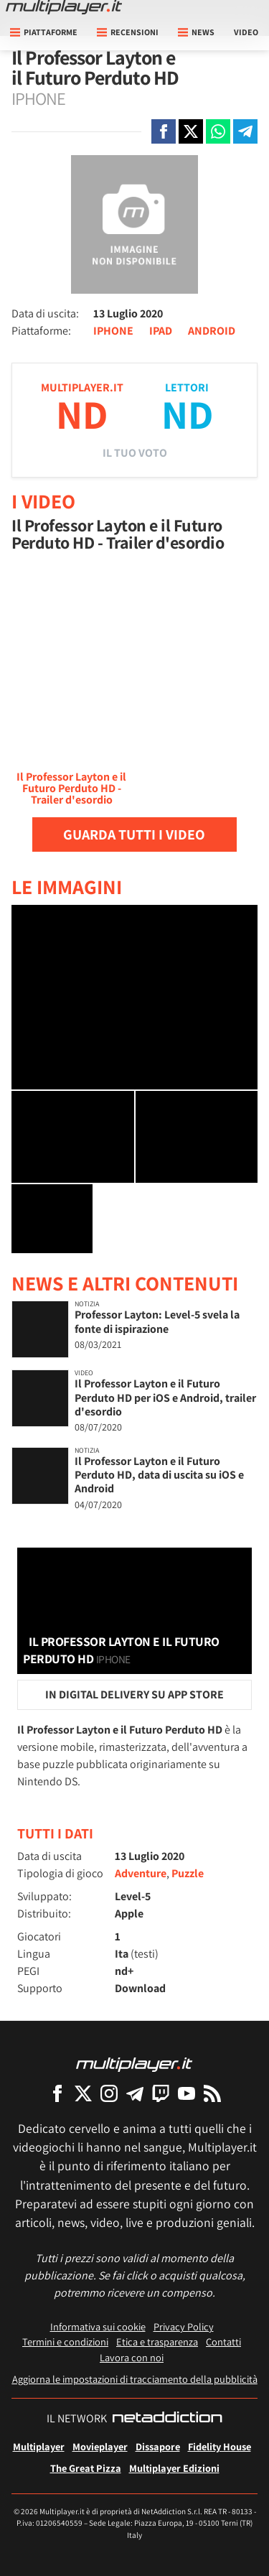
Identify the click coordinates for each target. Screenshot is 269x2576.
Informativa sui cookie (98, 2326)
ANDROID (211, 330)
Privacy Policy (184, 2326)
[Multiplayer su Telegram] (134, 2093)
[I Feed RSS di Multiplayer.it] (212, 2093)
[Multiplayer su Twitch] (160, 2093)
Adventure (140, 1873)
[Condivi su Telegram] (245, 131)
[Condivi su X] (191, 131)
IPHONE (113, 330)
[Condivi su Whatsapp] (218, 131)
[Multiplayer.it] (64, 7)
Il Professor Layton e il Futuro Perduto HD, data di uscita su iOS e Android (159, 1475)
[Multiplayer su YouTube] (186, 2093)
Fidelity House (219, 2446)
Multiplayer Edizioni (174, 2468)
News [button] (196, 32)
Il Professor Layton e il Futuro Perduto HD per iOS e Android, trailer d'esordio (165, 1397)
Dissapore (158, 2446)
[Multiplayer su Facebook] (57, 2093)
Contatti (223, 2341)
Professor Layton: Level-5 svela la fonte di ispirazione (157, 1321)
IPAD (160, 330)
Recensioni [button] (128, 32)
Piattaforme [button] (43, 32)
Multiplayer (39, 2446)
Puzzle (187, 1873)
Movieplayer (100, 2446)
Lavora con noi (132, 2357)
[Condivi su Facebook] (163, 131)
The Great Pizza (85, 2468)
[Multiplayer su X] (83, 2093)
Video (246, 32)
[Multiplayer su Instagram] (109, 2093)
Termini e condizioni (65, 2341)
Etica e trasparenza (157, 2341)
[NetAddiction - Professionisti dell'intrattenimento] (167, 2418)
